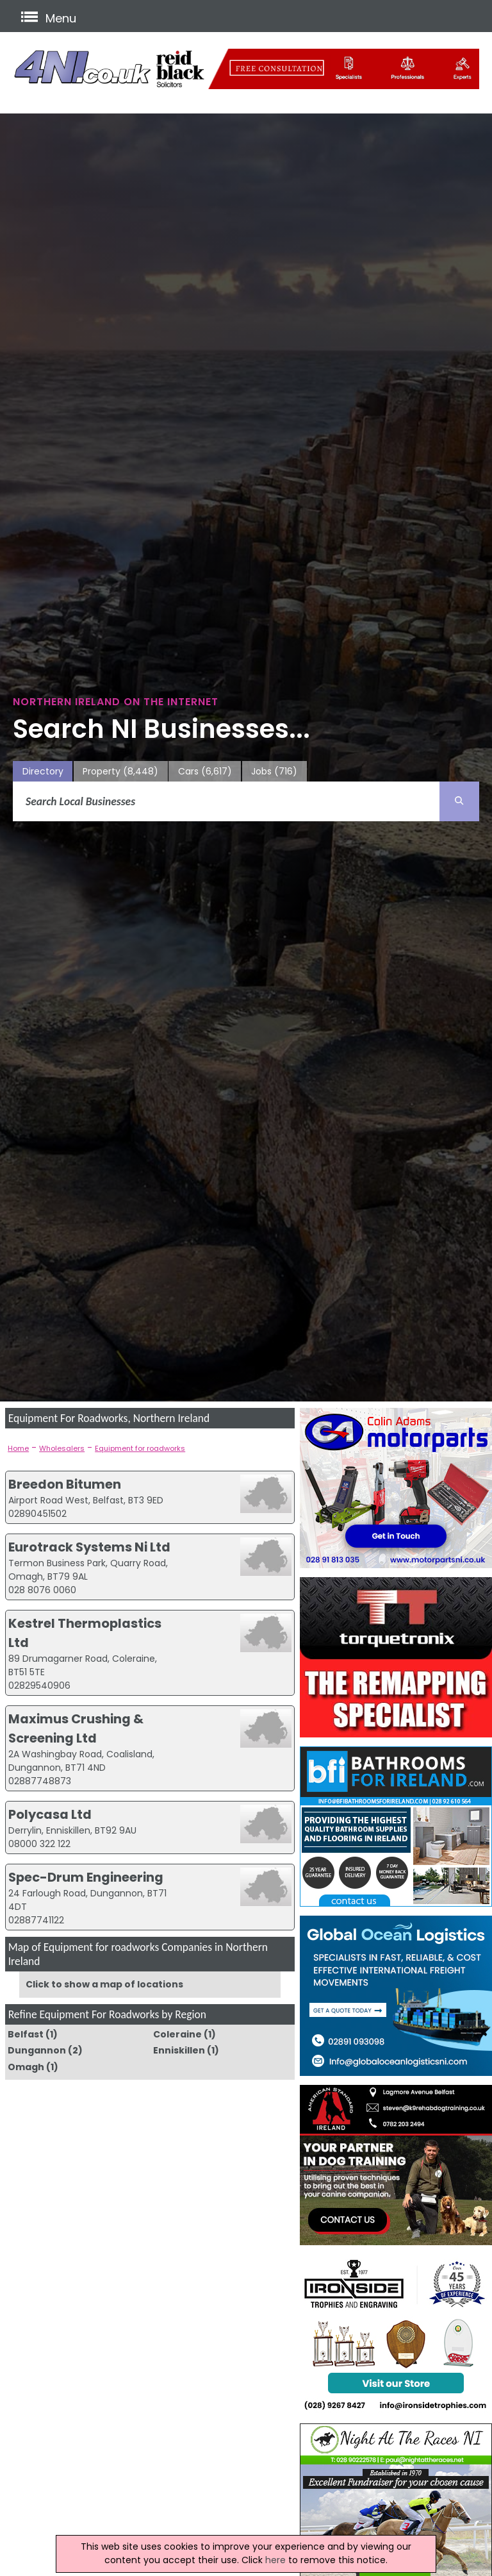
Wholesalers (62, 1448)
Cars (205, 771)
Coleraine (177, 2034)
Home (18, 1448)
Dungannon (37, 2050)
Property (120, 771)
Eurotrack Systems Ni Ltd (89, 1547)
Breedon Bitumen (64, 1484)
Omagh (26, 2067)
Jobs (274, 771)
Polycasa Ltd (50, 1814)
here (275, 2560)
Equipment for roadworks (140, 1448)
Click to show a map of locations (104, 1984)
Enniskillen (179, 2050)
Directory (42, 771)
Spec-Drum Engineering (85, 1877)
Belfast (26, 2034)
